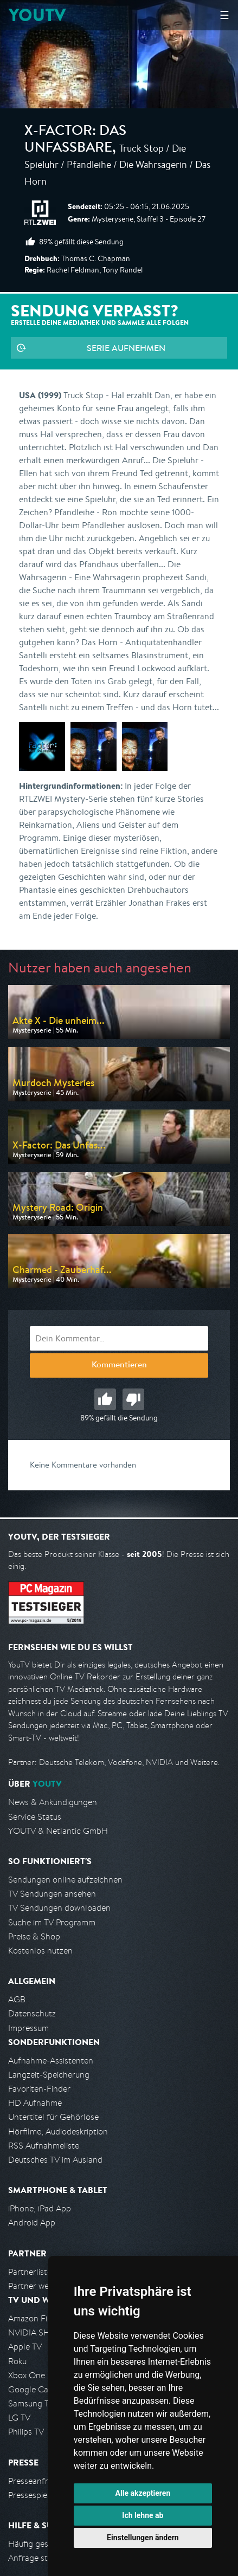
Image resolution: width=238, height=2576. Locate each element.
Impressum (28, 2028)
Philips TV (26, 2431)
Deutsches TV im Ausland (55, 2159)
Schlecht (133, 1399)
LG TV (19, 2417)
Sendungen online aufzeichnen (65, 1879)
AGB (16, 1999)
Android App (31, 2222)
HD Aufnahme (35, 2102)
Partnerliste (30, 2271)
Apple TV (25, 2346)
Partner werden (37, 2286)
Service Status (34, 1816)
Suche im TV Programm (51, 1922)
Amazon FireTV (36, 2318)
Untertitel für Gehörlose (53, 2117)
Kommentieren (119, 1365)
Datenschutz (32, 2013)
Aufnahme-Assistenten (50, 2060)
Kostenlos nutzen (40, 1950)
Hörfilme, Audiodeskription (58, 2131)
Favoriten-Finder (39, 2088)
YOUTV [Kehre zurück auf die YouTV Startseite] (37, 15)
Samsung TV (31, 2403)
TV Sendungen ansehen (52, 1893)
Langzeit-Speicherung (48, 2074)
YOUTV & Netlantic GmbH (58, 1831)
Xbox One (26, 2375)
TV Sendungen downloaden (59, 1907)
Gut (105, 1399)
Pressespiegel (33, 2495)
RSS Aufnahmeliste (43, 2145)
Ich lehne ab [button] (142, 2515)
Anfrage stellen (37, 2558)
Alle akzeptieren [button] (143, 2493)
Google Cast (31, 2389)
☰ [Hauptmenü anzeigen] (224, 15)
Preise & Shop (34, 1936)
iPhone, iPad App (39, 2208)
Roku (17, 2361)
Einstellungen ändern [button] (143, 2537)
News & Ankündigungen (52, 1802)
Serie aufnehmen (126, 348)
